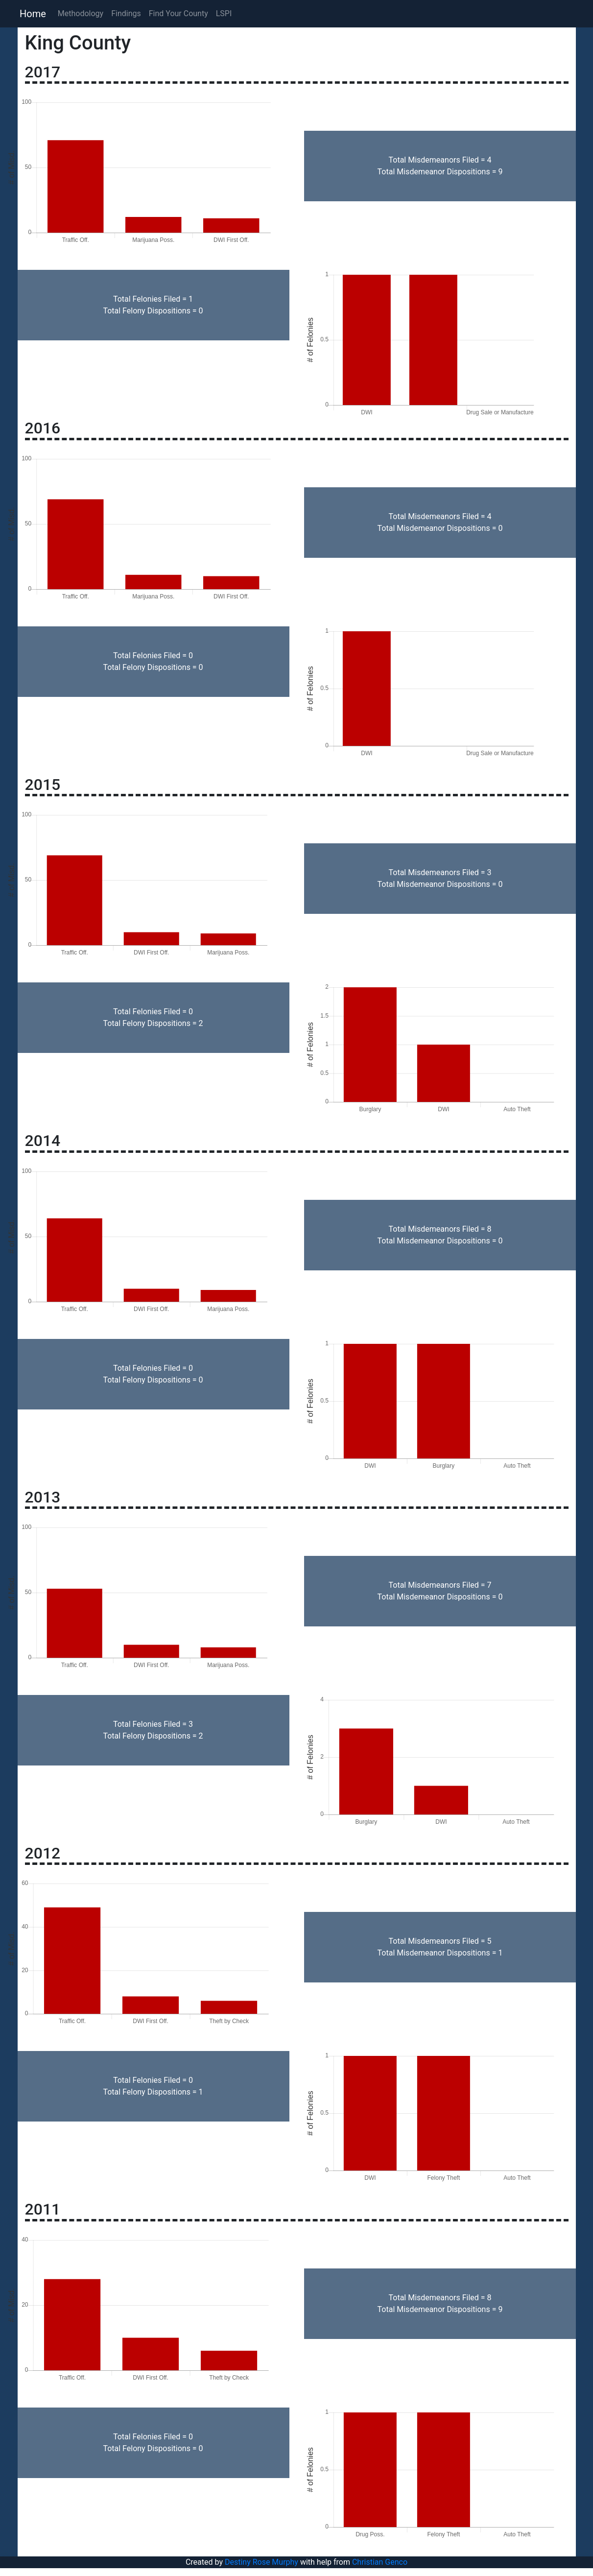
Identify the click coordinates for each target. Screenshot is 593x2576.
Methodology (80, 13)
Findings (126, 13)
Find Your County (178, 13)
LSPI (224, 13)
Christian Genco (379, 2562)
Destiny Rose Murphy (261, 2562)
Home (33, 14)
